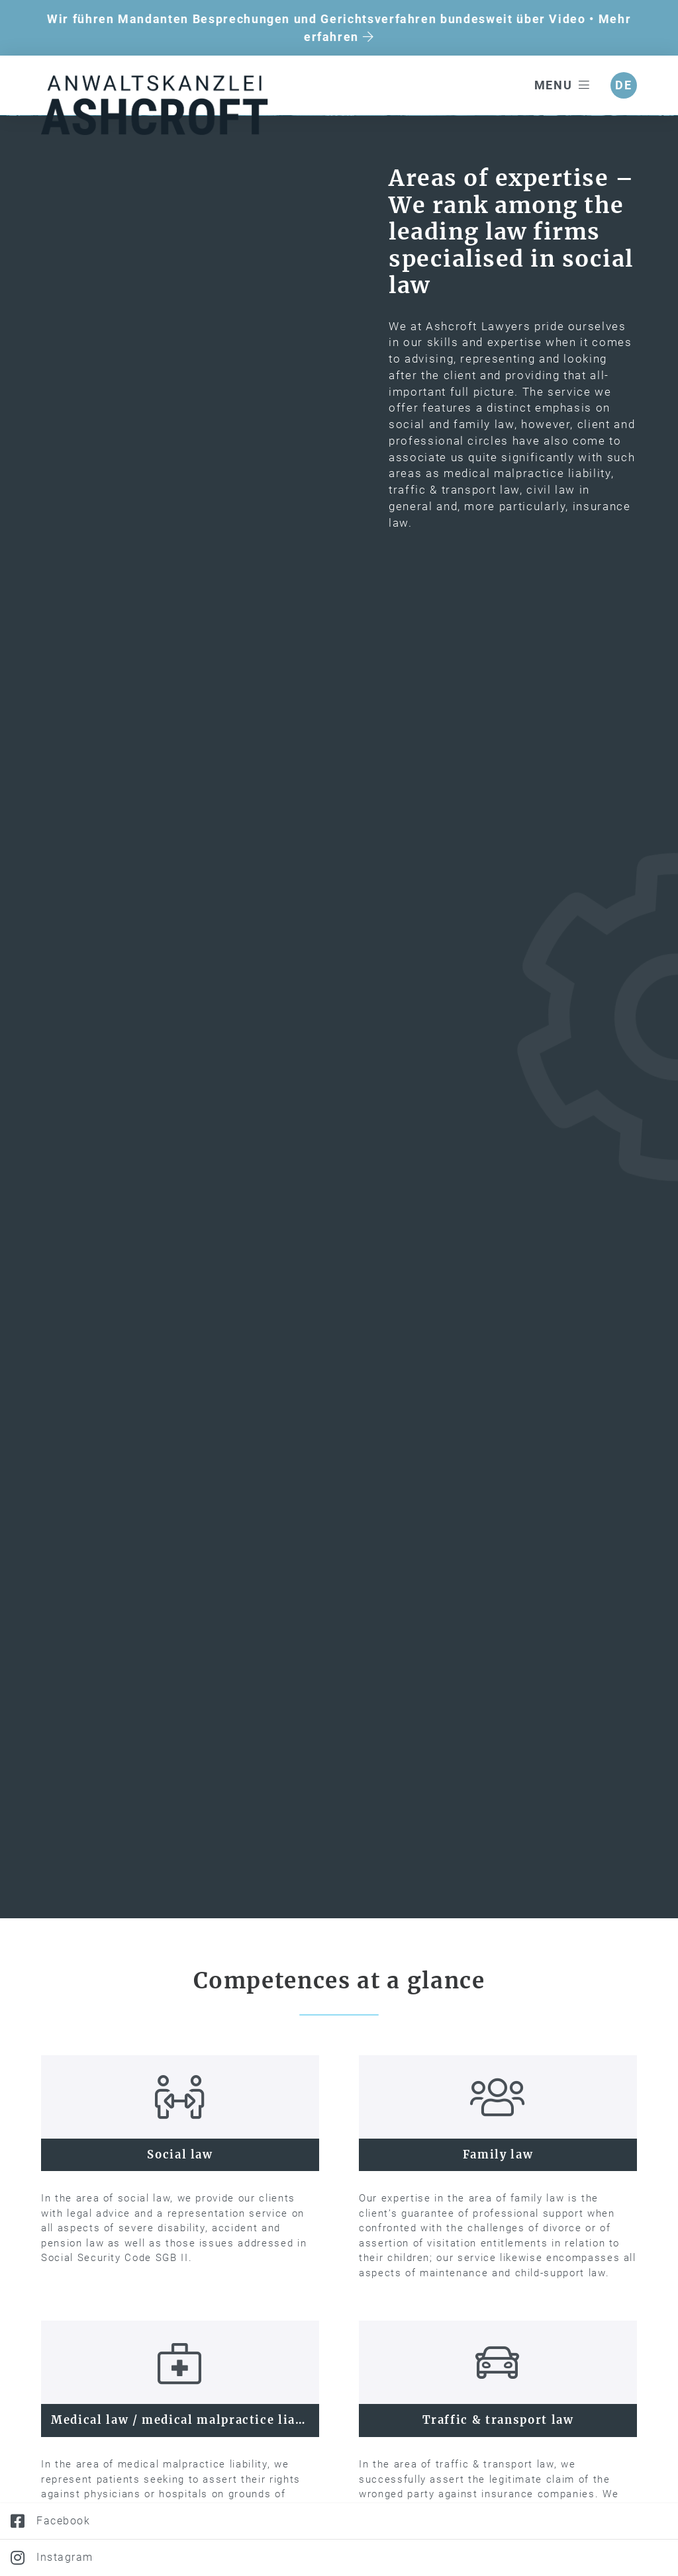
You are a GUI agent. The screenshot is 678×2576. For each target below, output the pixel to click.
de (623, 85)
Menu (562, 85)
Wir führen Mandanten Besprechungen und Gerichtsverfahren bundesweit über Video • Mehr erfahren (339, 28)
